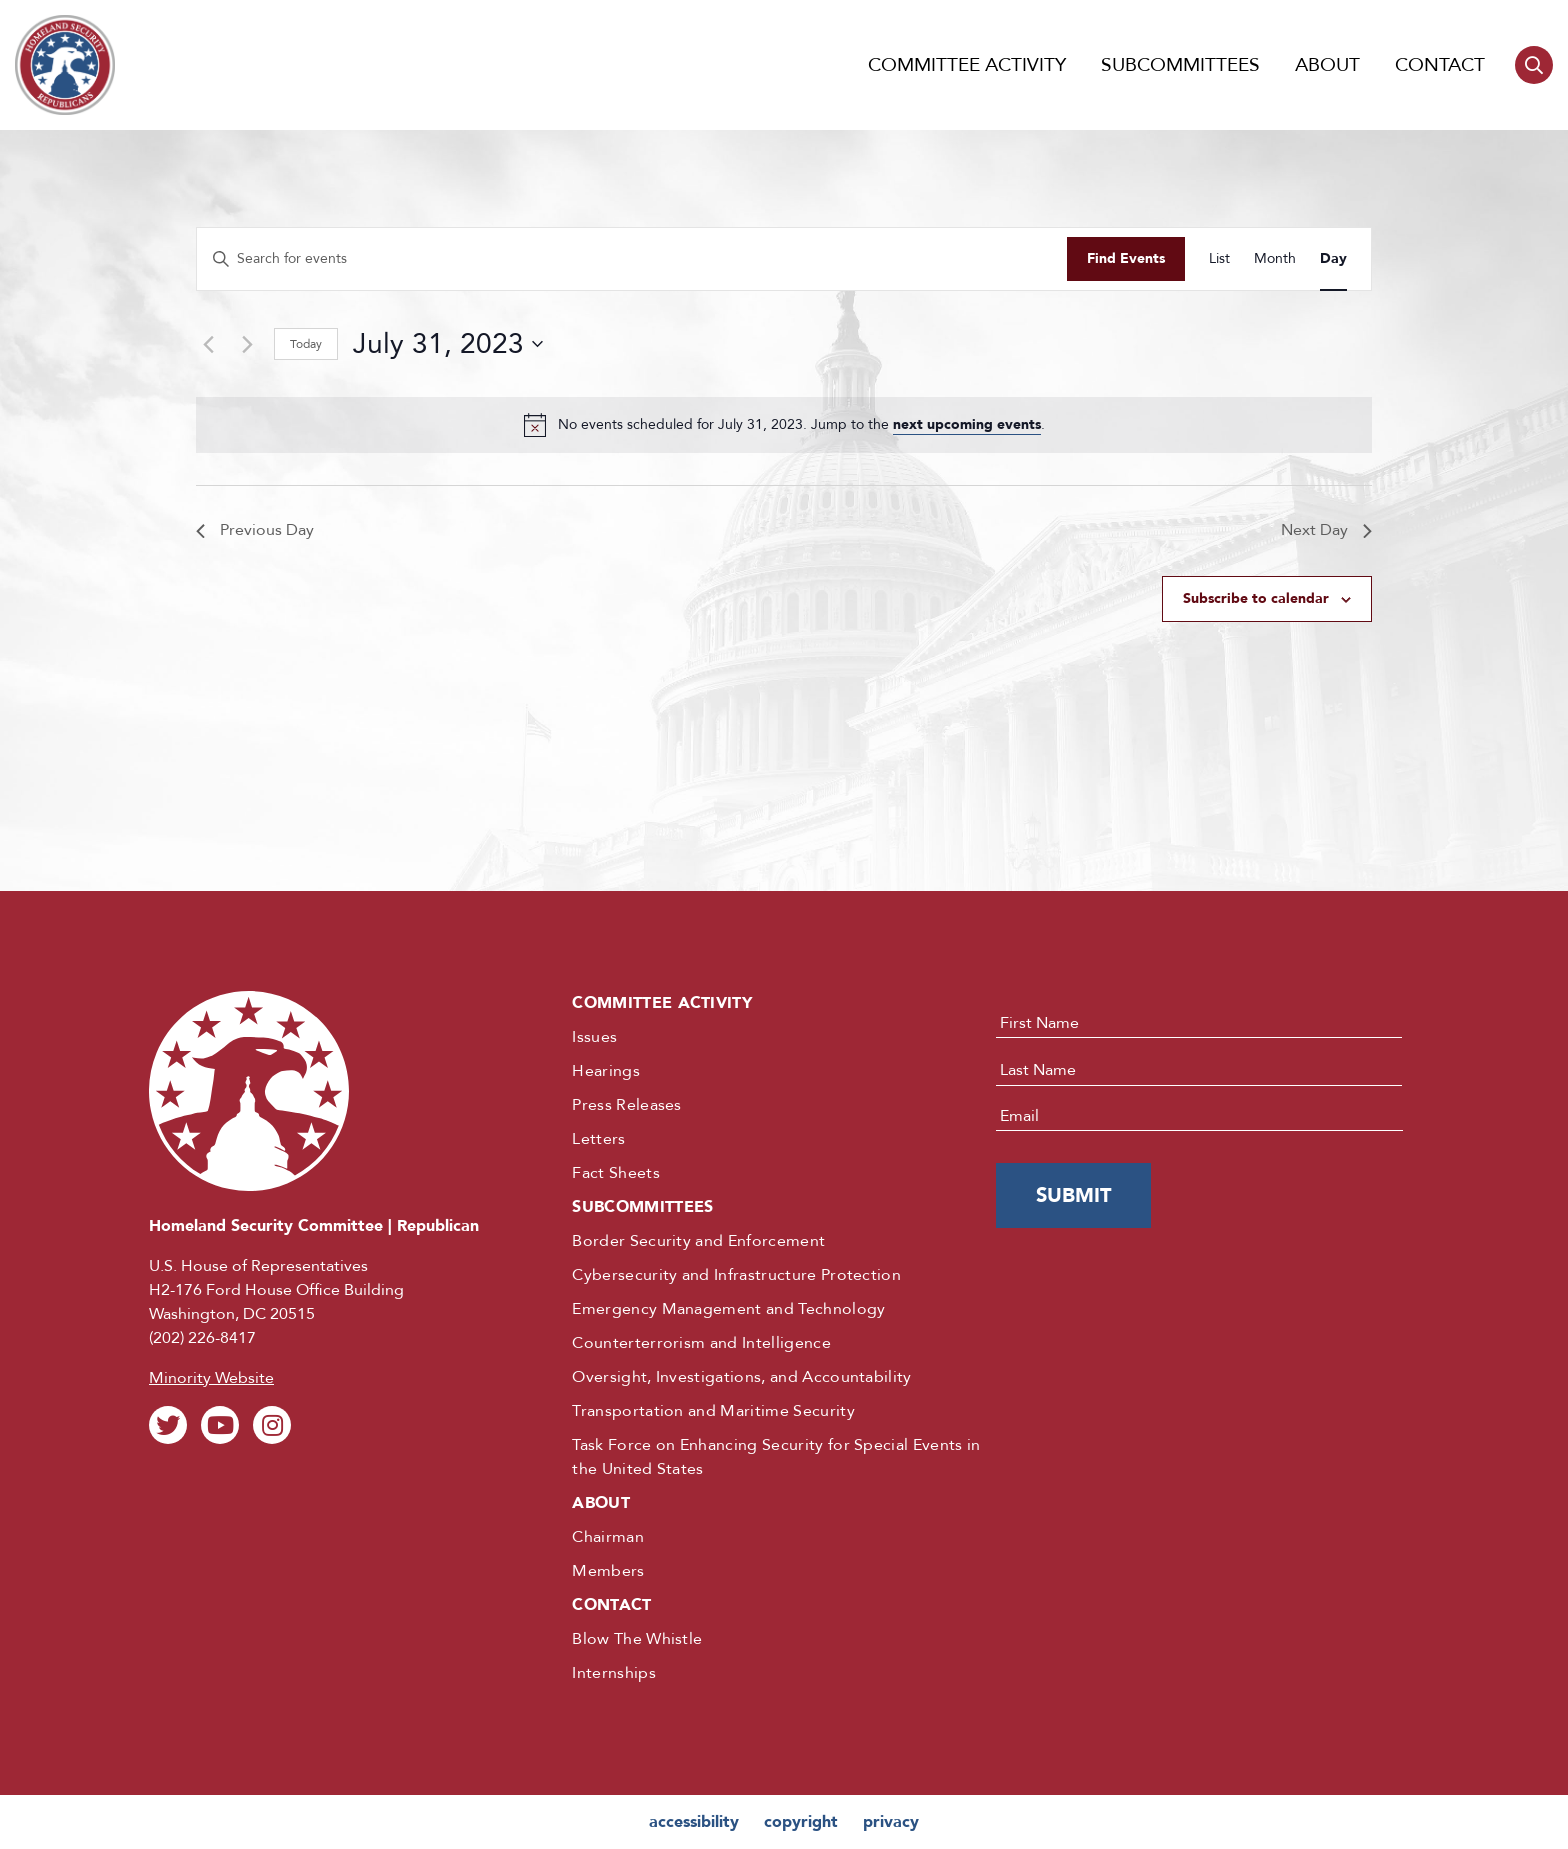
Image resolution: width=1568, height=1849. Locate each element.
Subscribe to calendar (1256, 598)
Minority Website (211, 1378)
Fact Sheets (616, 1173)
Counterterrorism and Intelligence (701, 1343)
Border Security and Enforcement (698, 1241)
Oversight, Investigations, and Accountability (741, 1377)
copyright (801, 1822)
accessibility (694, 1822)
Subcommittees (1180, 65)
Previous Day (255, 530)
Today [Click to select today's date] (306, 344)
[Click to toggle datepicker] (448, 344)
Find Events (1126, 258)
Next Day (1326, 530)
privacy (891, 1822)
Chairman (608, 1537)
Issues (594, 1037)
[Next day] (247, 344)
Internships (614, 1673)
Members (608, 1571)
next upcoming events (967, 424)
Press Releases (626, 1105)
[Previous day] (208, 344)
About (1327, 65)
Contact (1440, 65)
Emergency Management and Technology (728, 1309)
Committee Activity (967, 65)
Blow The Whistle (637, 1639)
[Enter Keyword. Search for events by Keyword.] (632, 259)
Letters (598, 1139)
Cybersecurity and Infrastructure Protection (736, 1275)
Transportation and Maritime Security (713, 1411)
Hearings (606, 1071)
